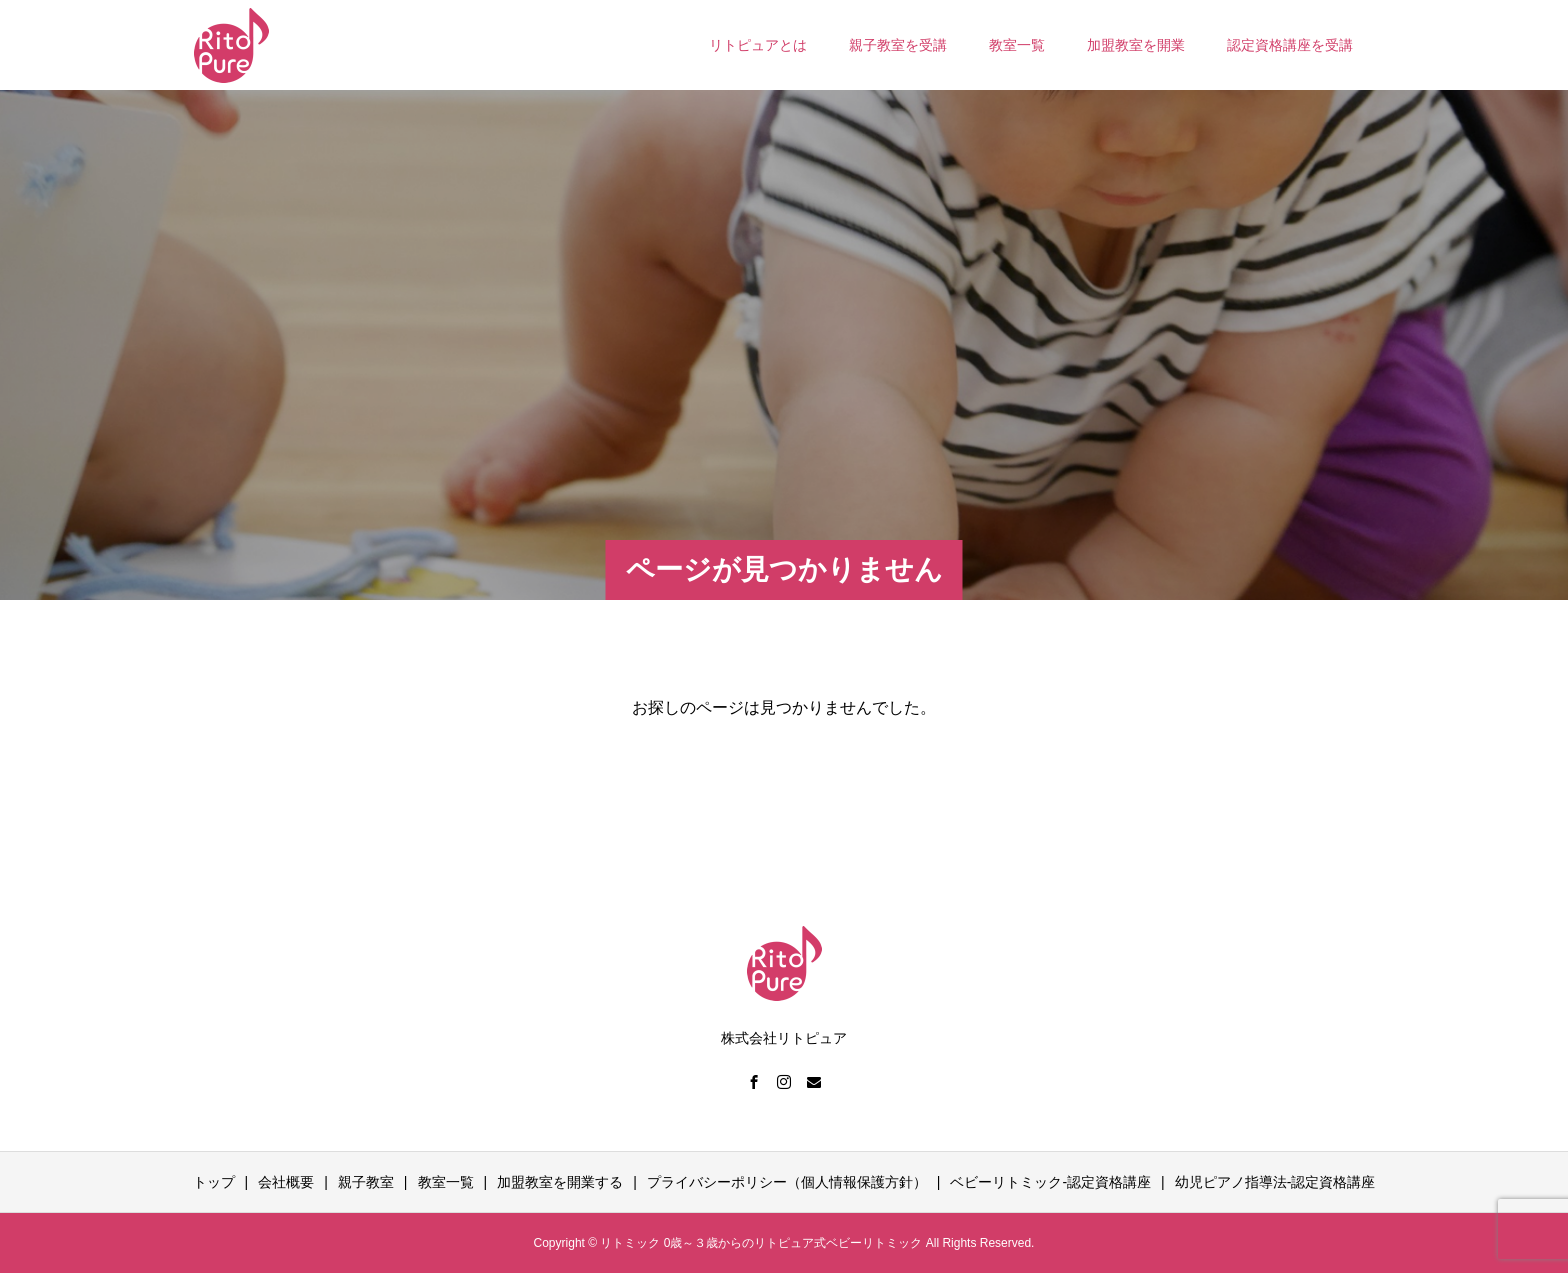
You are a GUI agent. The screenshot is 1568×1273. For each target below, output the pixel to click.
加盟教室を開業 (1136, 45)
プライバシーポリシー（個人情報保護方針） (787, 1182)
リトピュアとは (758, 45)
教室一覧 (1017, 45)
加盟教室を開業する (560, 1182)
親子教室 (366, 1182)
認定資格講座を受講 (1290, 45)
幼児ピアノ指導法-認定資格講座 (1275, 1182)
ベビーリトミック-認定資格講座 (1050, 1182)
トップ (214, 1182)
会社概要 (286, 1182)
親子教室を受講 (898, 45)
